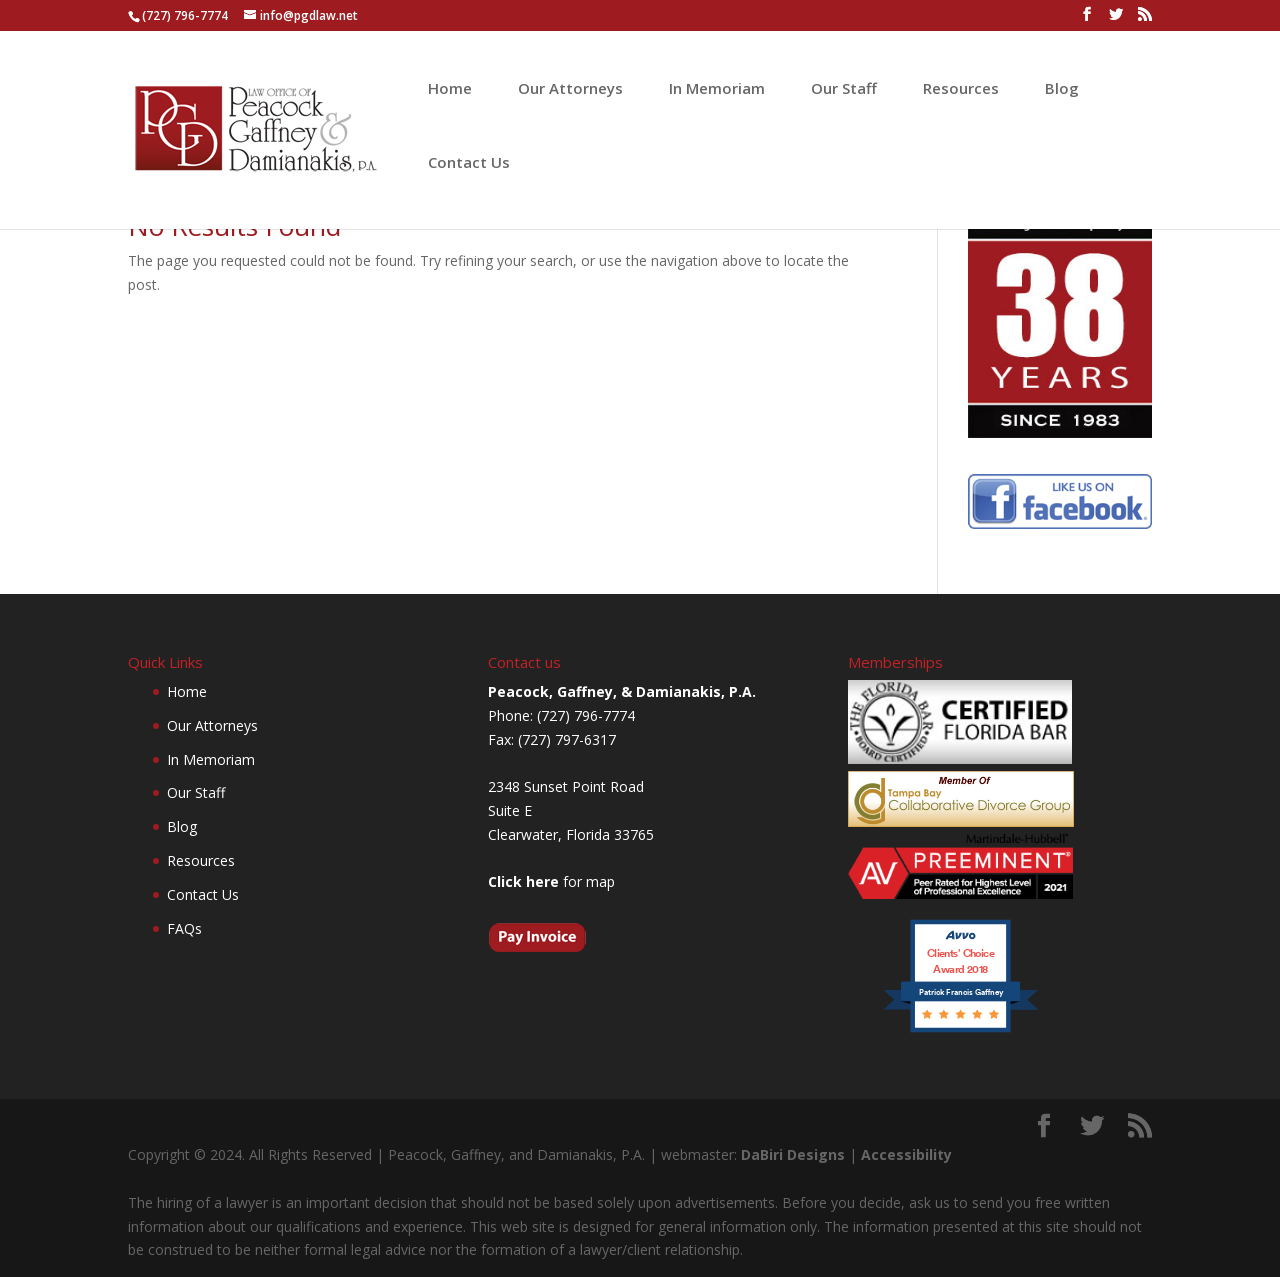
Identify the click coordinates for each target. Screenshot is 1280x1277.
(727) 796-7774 (185, 15)
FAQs (184, 928)
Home (450, 89)
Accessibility (906, 1154)
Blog (1062, 89)
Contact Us (469, 163)
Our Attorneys (570, 89)
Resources (961, 89)
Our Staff (844, 89)
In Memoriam (717, 89)
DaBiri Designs (793, 1154)
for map (551, 881)
